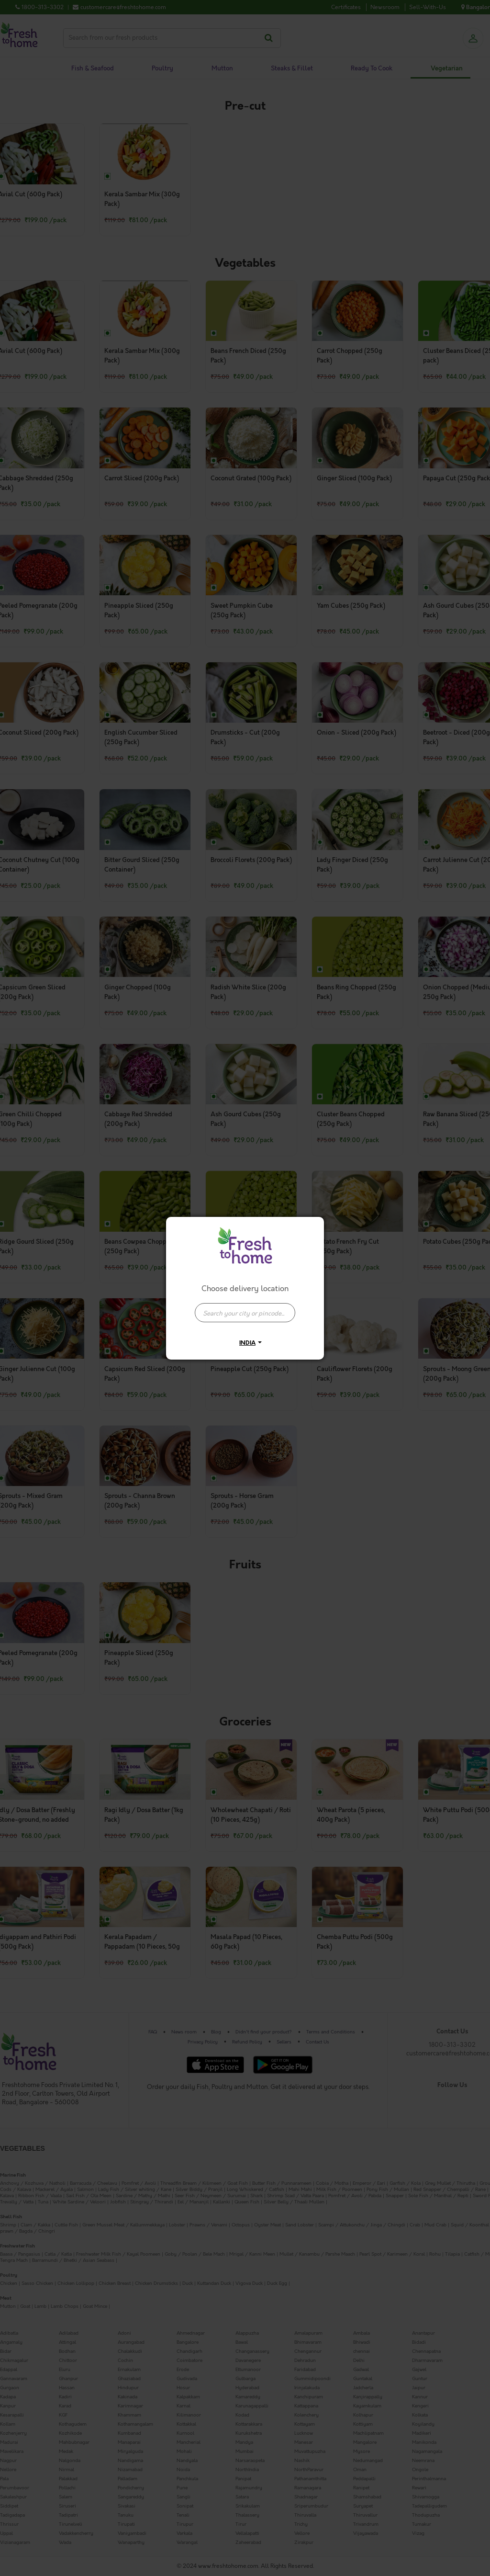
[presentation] (245, 1312)
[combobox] (245, 1308)
